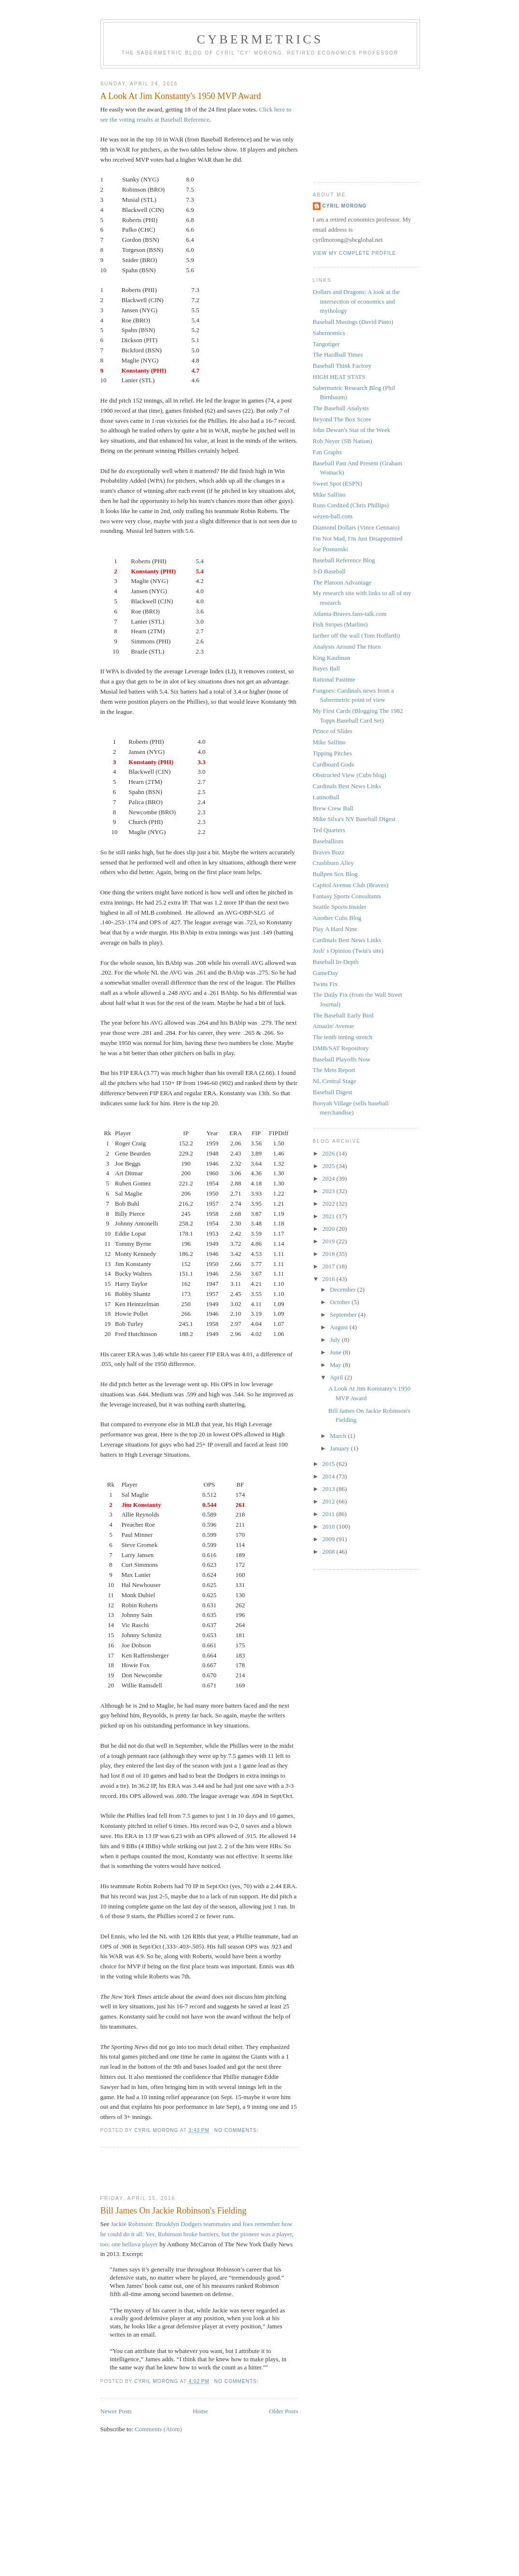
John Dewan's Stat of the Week (352, 429)
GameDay (325, 972)
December (343, 1289)
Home (200, 2411)
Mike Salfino (329, 494)
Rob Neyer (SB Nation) (342, 441)
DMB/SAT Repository (341, 1048)
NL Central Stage (335, 1081)
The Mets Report (334, 1069)
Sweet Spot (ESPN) (338, 483)
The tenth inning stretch (343, 1037)
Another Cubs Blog (337, 917)
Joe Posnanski (330, 549)
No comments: (237, 2130)
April (337, 1377)
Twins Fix (325, 984)
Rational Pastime (334, 679)
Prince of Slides (332, 731)
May (336, 1364)
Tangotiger (326, 344)
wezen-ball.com (333, 516)
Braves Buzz (329, 852)
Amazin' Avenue (333, 1026)
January (340, 1448)
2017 (330, 1266)
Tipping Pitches (332, 753)
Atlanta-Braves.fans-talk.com (350, 613)
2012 (330, 1501)
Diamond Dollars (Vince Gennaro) (356, 527)
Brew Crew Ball (333, 808)
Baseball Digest (332, 1092)
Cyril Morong (345, 206)
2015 (330, 1463)
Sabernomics (329, 332)
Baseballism (328, 841)
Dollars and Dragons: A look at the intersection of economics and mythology (356, 301)
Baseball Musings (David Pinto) (353, 321)
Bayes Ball (326, 668)
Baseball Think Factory (342, 365)
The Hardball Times (338, 354)
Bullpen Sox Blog (335, 873)
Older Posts (283, 2411)
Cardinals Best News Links (347, 786)
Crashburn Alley (333, 862)
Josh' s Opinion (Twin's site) (348, 950)
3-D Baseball (329, 571)
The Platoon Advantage (342, 582)
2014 (330, 1476)
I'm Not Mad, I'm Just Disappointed (358, 538)
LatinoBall (326, 797)
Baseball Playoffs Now (342, 1059)
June (336, 1352)
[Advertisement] (156, 2171)
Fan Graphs (327, 452)
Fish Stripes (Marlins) (340, 624)
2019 (330, 1241)
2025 (330, 1166)
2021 (330, 1216)
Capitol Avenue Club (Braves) (351, 885)
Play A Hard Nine (335, 929)
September (344, 1314)
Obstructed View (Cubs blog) (349, 775)
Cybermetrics (260, 39)
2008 (330, 1551)
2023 (330, 1191)
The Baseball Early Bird (343, 1015)
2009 (330, 1539)
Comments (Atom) (158, 2429)
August (340, 1327)
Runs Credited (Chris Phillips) (351, 505)
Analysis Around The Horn (347, 646)
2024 (330, 1178)
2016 (330, 1278)
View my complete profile (354, 253)
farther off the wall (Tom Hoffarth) (356, 635)
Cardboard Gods (333, 764)
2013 (330, 1488)
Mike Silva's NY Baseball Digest (354, 818)
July (336, 1339)
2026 (330, 1153)
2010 (330, 1526)
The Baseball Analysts (341, 408)
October (340, 1302)
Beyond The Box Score (342, 419)
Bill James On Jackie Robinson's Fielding (173, 2210)
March (339, 1435)
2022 (330, 1203)
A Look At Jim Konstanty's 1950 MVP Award (180, 96)
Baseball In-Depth (336, 961)
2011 (330, 1514)
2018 (330, 1253)
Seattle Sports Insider (339, 906)
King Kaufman (332, 657)
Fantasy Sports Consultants (347, 896)
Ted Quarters (329, 830)
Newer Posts (116, 2411)
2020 (330, 1228)
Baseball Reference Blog (344, 560)
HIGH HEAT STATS (339, 376)
